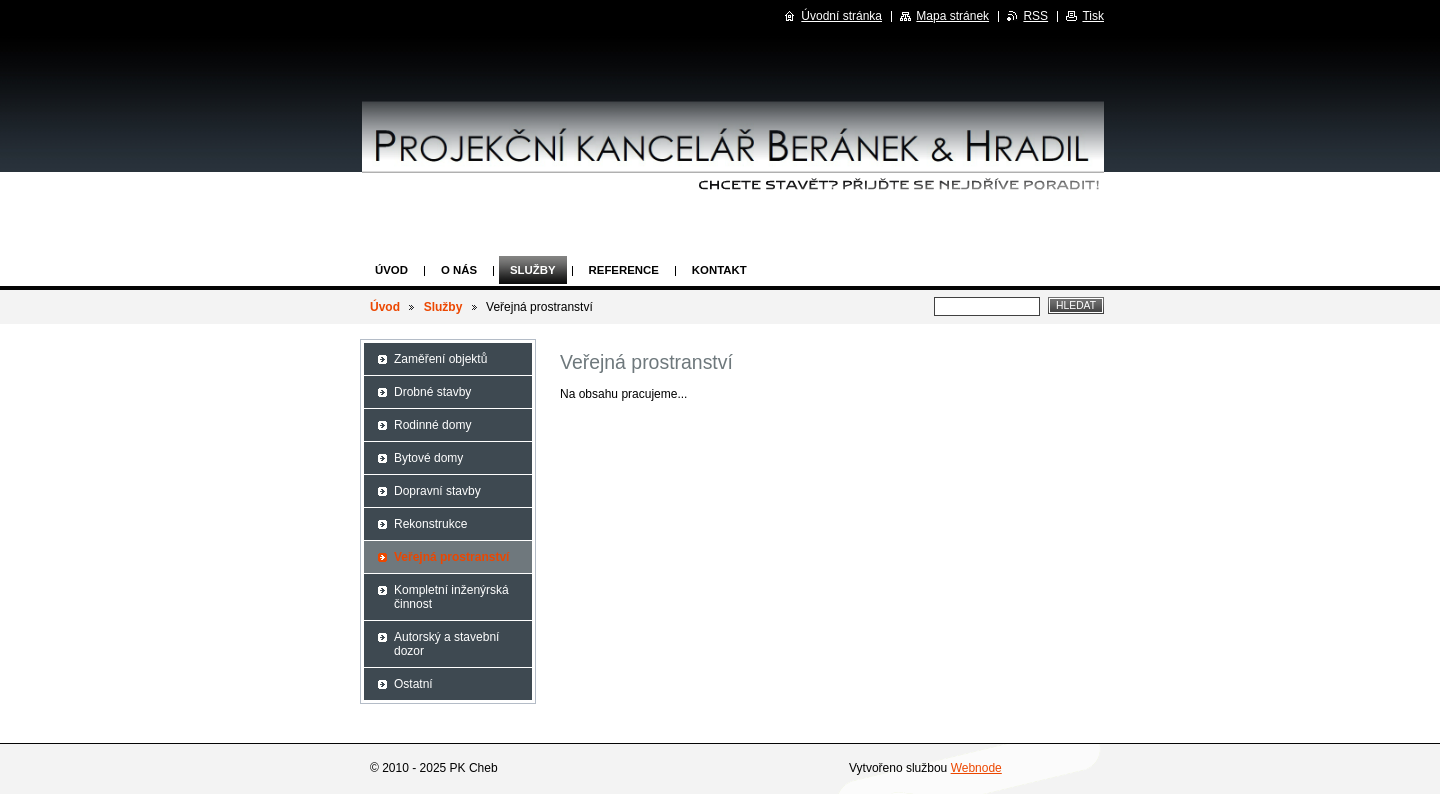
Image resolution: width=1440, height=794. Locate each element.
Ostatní (413, 684)
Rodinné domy (432, 425)
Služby (533, 270)
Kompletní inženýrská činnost (451, 597)
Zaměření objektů (440, 359)
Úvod (391, 270)
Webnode (976, 768)
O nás (459, 270)
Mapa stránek (952, 16)
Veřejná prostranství (451, 557)
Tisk (1093, 16)
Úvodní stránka (841, 16)
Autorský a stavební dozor (446, 644)
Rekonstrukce (430, 524)
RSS (1035, 16)
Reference (624, 270)
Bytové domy (428, 458)
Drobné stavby (432, 392)
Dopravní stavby (437, 491)
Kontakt (719, 270)
